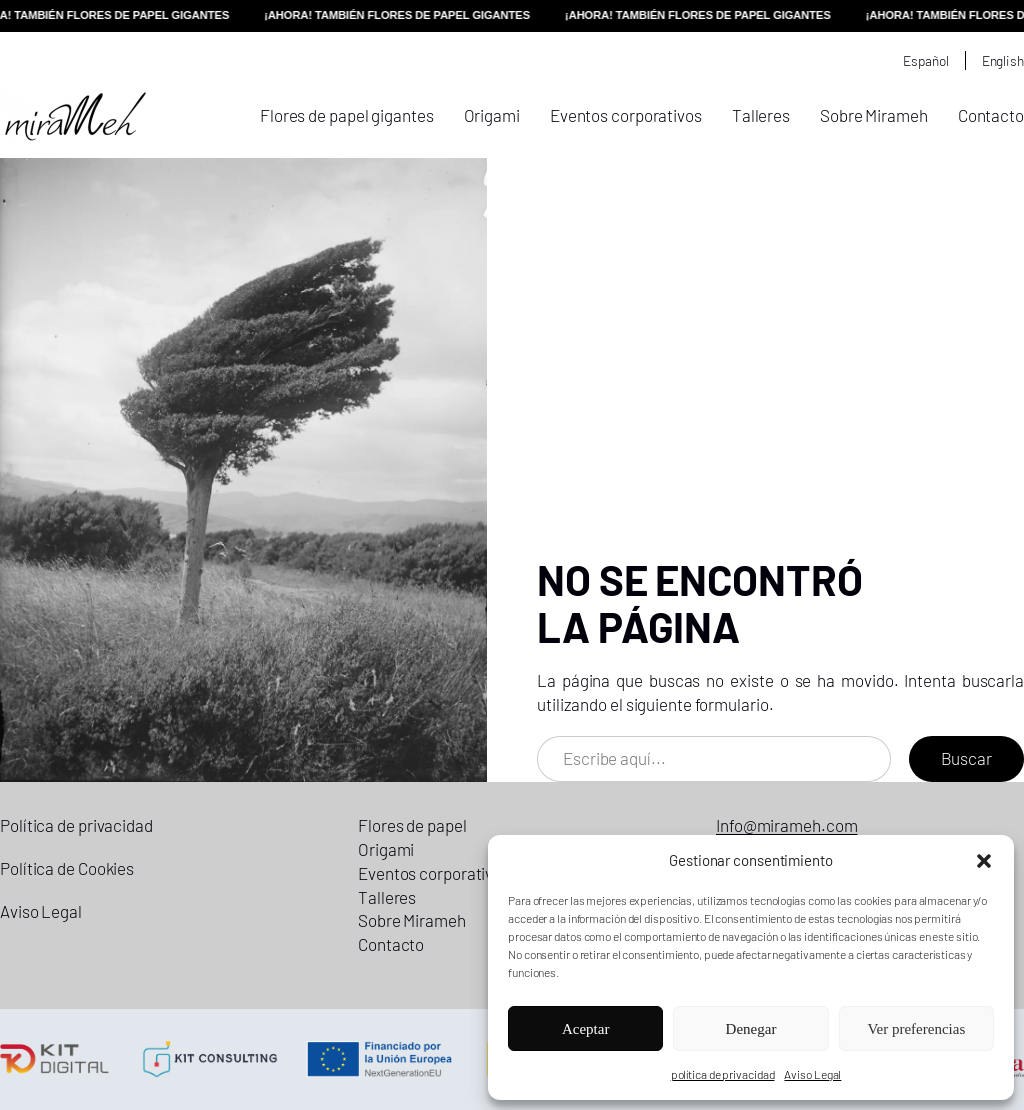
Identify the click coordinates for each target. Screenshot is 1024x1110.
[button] (984, 861)
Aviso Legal (812, 1074)
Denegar (751, 1029)
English (1003, 60)
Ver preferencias (916, 1029)
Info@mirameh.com (786, 825)
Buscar (966, 758)
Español (925, 60)
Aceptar (585, 1029)
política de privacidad (723, 1074)
